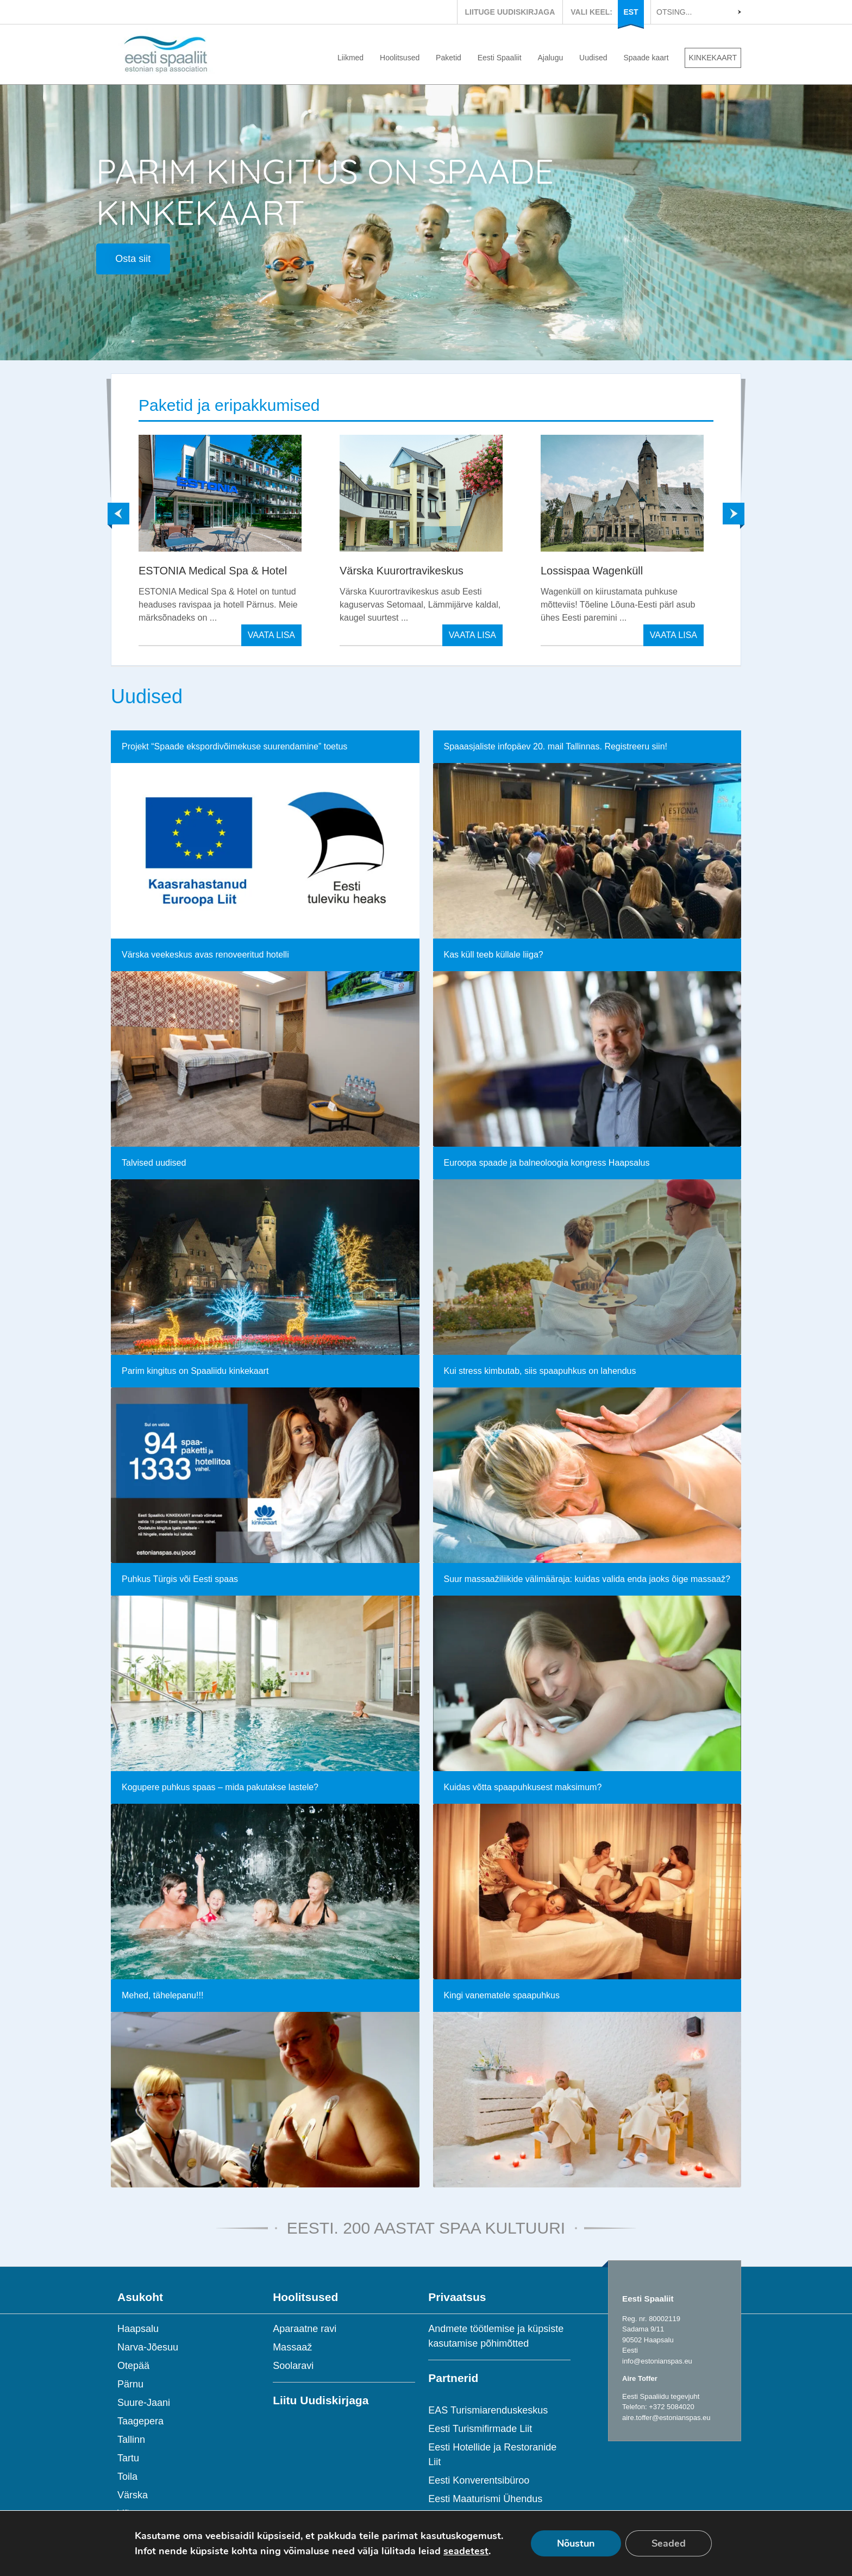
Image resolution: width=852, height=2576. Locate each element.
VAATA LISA (271, 635)
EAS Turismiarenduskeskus (488, 2410)
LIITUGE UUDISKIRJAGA (510, 12)
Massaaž (292, 2347)
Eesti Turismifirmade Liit (480, 2428)
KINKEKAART (713, 57)
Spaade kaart (645, 57)
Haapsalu (138, 2328)
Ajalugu (550, 57)
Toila (127, 2476)
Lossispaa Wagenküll (592, 571)
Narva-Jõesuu (147, 2347)
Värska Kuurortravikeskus (401, 571)
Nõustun (576, 2543)
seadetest (465, 2551)
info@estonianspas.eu (657, 2361)
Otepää (133, 2365)
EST (630, 12)
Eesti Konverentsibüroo (478, 2480)
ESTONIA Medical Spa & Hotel (213, 571)
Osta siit (133, 258)
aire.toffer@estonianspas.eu (666, 2418)
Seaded (668, 2543)
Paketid (448, 57)
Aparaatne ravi (304, 2328)
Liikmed (350, 57)
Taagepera (140, 2421)
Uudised (593, 57)
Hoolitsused (399, 57)
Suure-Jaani (143, 2402)
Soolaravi (293, 2365)
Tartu (128, 2458)
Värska (132, 2495)
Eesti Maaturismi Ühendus (485, 2498)
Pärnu (130, 2384)
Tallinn (131, 2439)
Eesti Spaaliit (500, 57)
